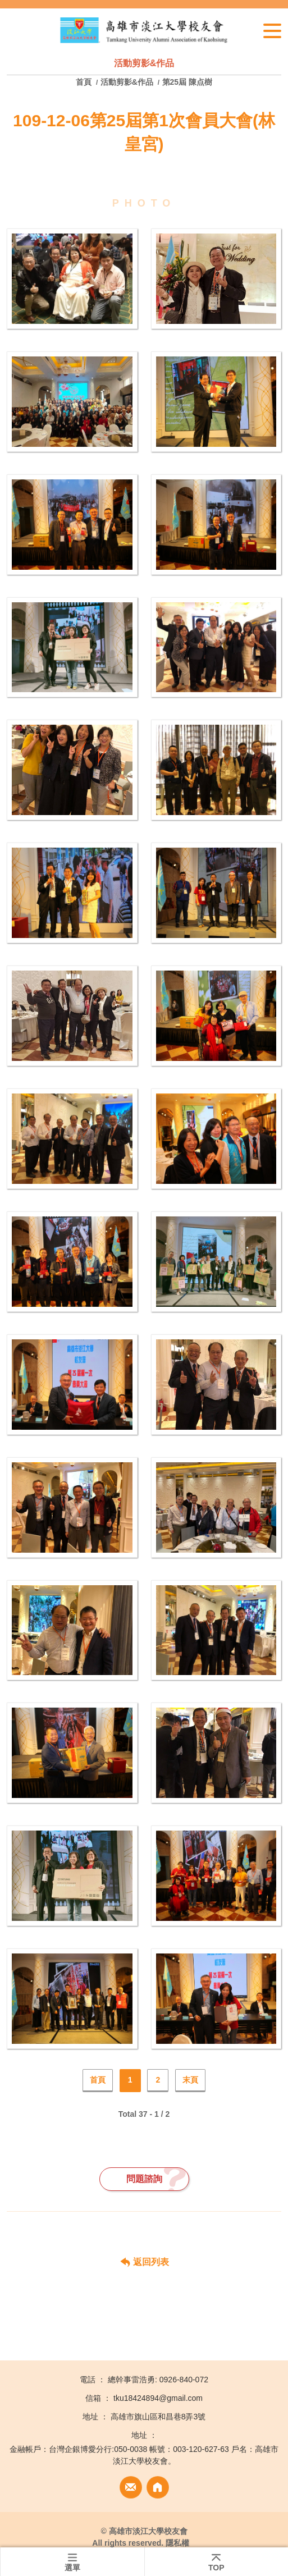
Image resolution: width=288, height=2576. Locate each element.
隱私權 (177, 2542)
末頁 (190, 2079)
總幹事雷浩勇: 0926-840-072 (158, 2379)
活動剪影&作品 (126, 81)
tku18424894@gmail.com (158, 2398)
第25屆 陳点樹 (187, 81)
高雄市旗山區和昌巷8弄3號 (158, 2416)
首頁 (85, 81)
